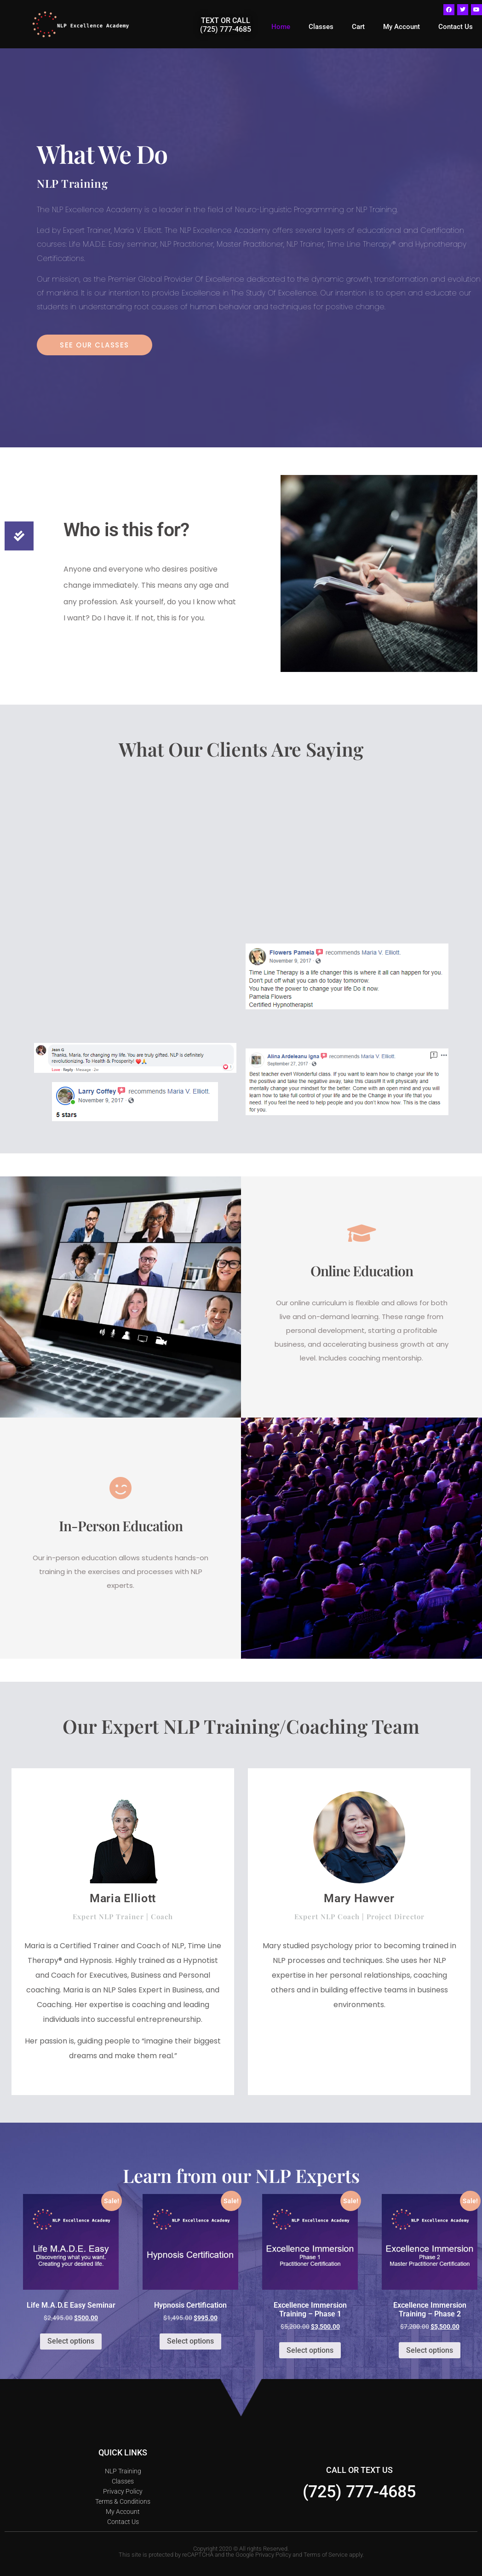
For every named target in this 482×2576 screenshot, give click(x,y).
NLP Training (123, 2471)
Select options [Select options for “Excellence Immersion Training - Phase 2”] (429, 2350)
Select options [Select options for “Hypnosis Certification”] (190, 2341)
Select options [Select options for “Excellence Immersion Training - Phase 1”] (310, 2350)
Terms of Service (326, 2554)
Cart (358, 27)
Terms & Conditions (122, 2501)
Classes (321, 27)
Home (280, 27)
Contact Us (455, 27)
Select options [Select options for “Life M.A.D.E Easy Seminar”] (70, 2341)
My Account (401, 27)
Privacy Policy (123, 2491)
